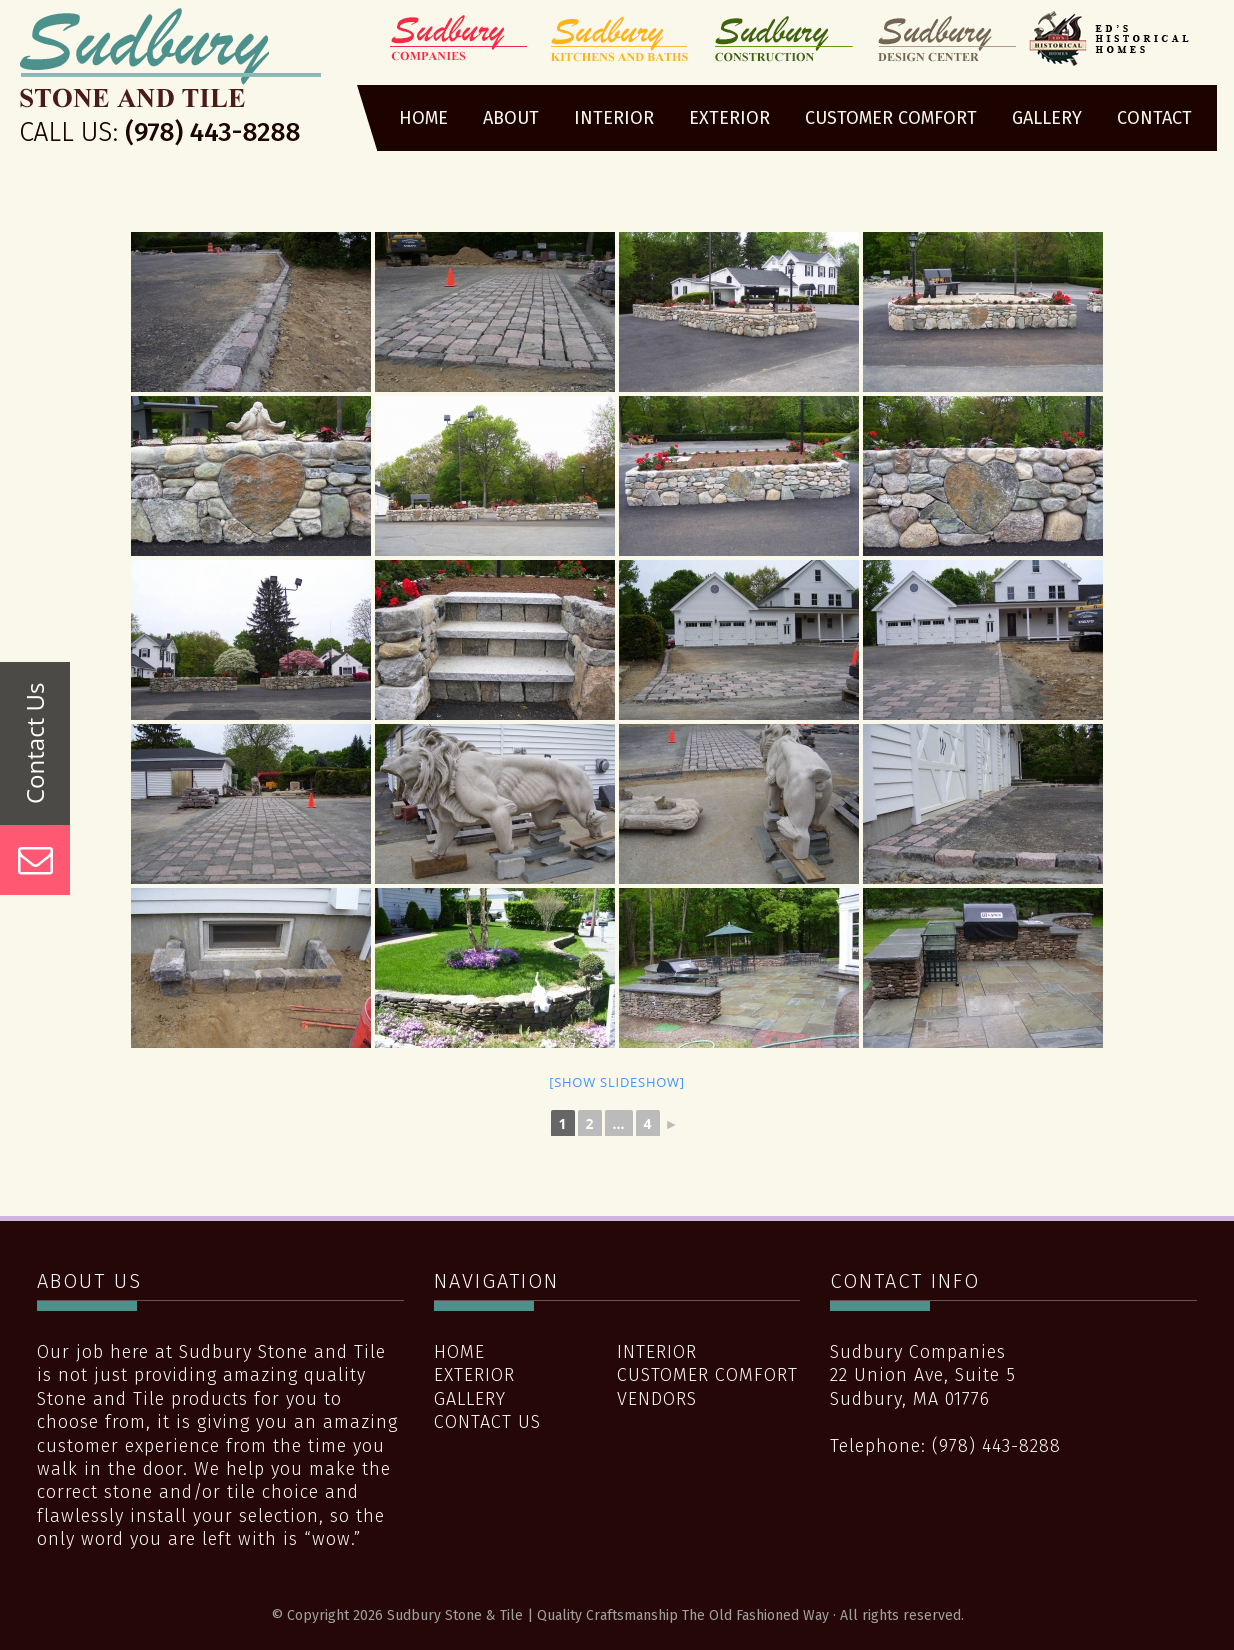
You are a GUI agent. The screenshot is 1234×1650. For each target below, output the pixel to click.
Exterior (474, 1375)
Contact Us (487, 1422)
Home (459, 1352)
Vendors (657, 1399)
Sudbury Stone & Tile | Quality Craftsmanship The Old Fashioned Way (170, 83)
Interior (657, 1352)
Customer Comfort (707, 1375)
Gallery (470, 1399)
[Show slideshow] (617, 1082)
